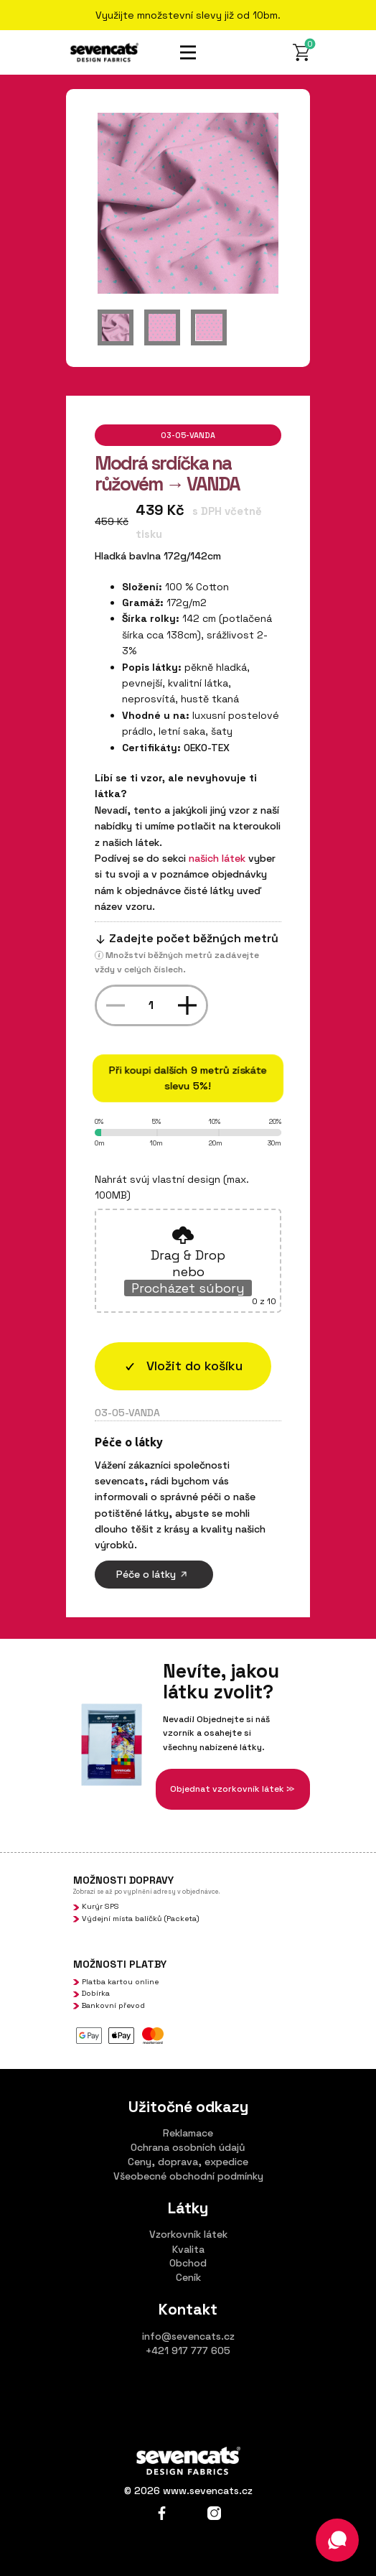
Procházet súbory (188, 1288)
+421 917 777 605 (188, 2350)
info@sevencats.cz (188, 2336)
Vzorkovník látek (188, 2234)
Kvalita (188, 2249)
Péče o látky (154, 1574)
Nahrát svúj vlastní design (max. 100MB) (172, 1187)
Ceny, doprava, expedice (188, 2161)
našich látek (217, 858)
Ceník (188, 2277)
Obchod (188, 2262)
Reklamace (188, 2132)
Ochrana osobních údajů (188, 2147)
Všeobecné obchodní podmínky (188, 2176)
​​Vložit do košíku (183, 1366)
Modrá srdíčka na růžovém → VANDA (167, 473)
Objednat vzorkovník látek (232, 1789)
